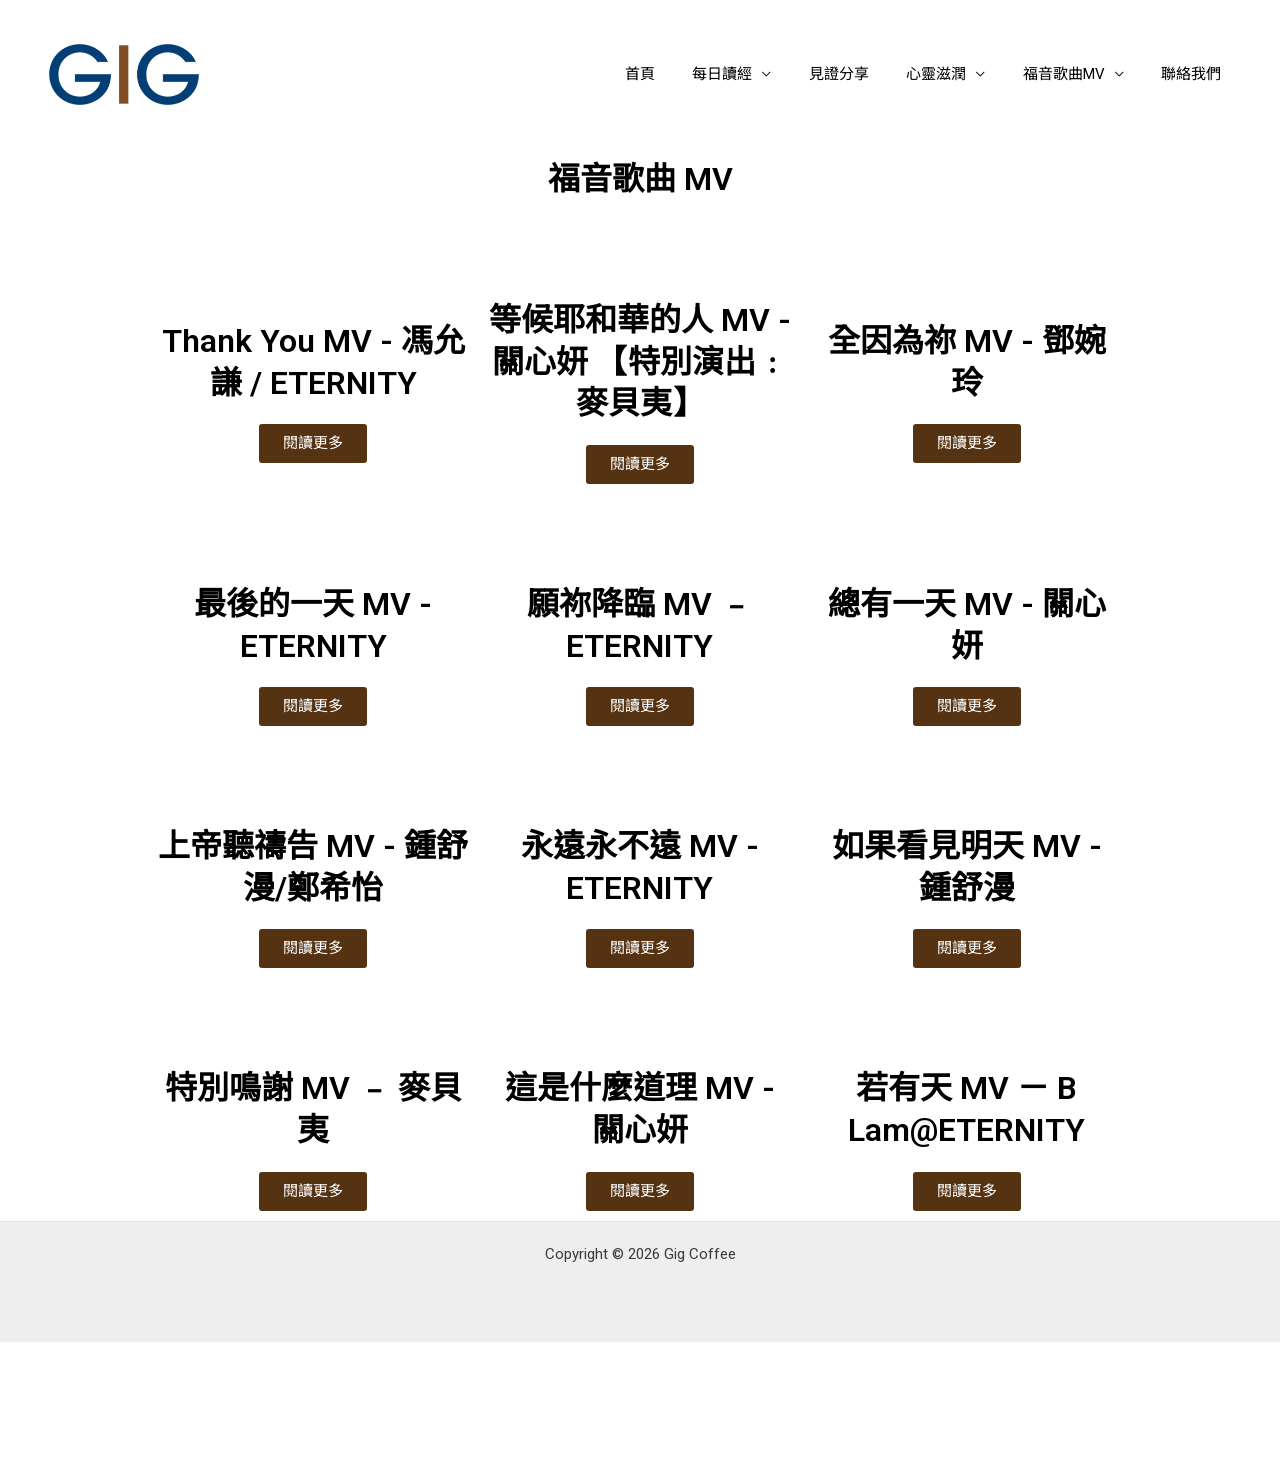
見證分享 (865, 74)
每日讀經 (756, 74)
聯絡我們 (1195, 74)
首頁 (681, 74)
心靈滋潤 (955, 74)
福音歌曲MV (1075, 74)
